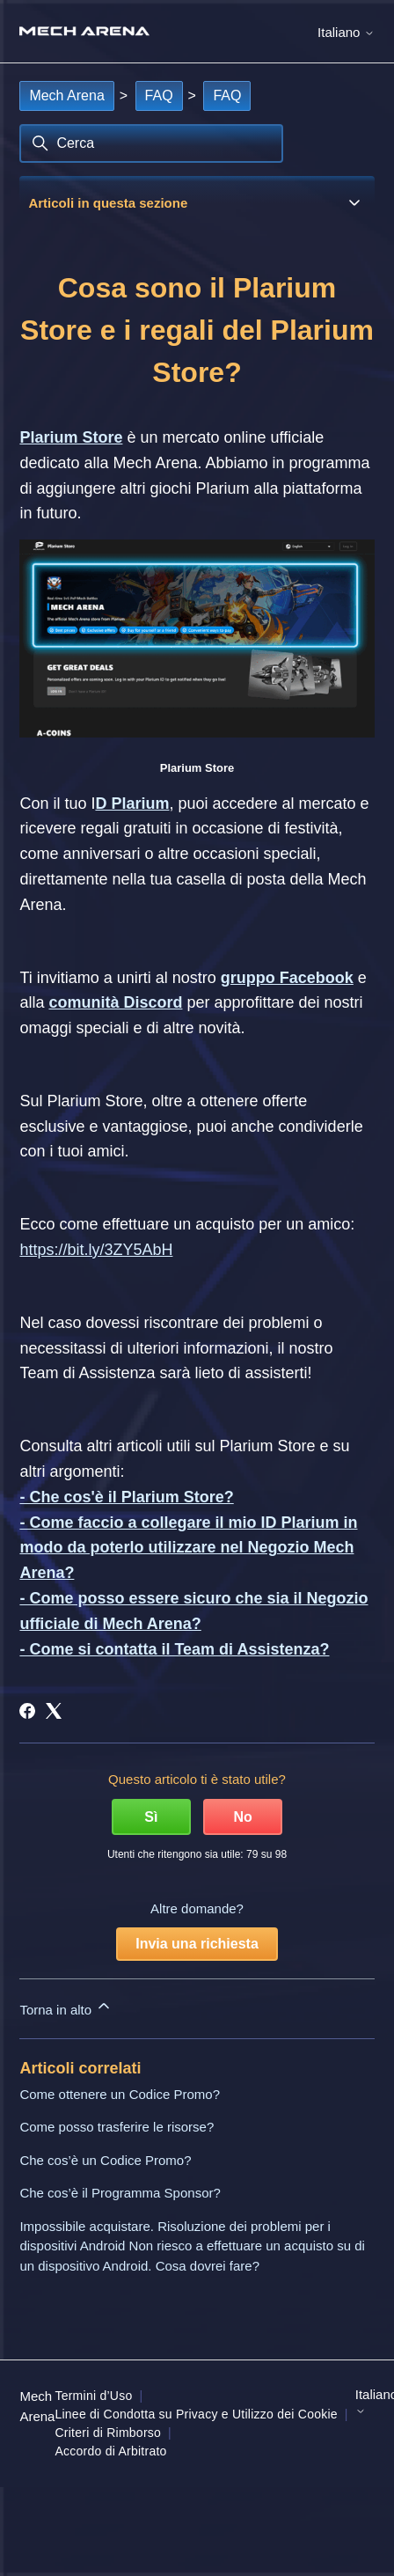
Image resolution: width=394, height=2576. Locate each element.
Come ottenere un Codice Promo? (119, 2094)
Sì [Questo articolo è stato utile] (150, 1816)
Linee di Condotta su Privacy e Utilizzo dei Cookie (196, 2414)
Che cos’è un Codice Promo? (105, 2160)
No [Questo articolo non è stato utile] (242, 1816)
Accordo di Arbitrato (110, 2451)
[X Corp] (54, 1711)
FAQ (159, 95)
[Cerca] (151, 143)
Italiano (346, 32)
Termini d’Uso (93, 2396)
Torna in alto (66, 2007)
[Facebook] (27, 1711)
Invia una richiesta (197, 1943)
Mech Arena (66, 95)
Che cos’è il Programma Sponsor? (119, 2192)
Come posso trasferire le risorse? (116, 2126)
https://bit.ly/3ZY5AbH (95, 1250)
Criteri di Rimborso (108, 2433)
